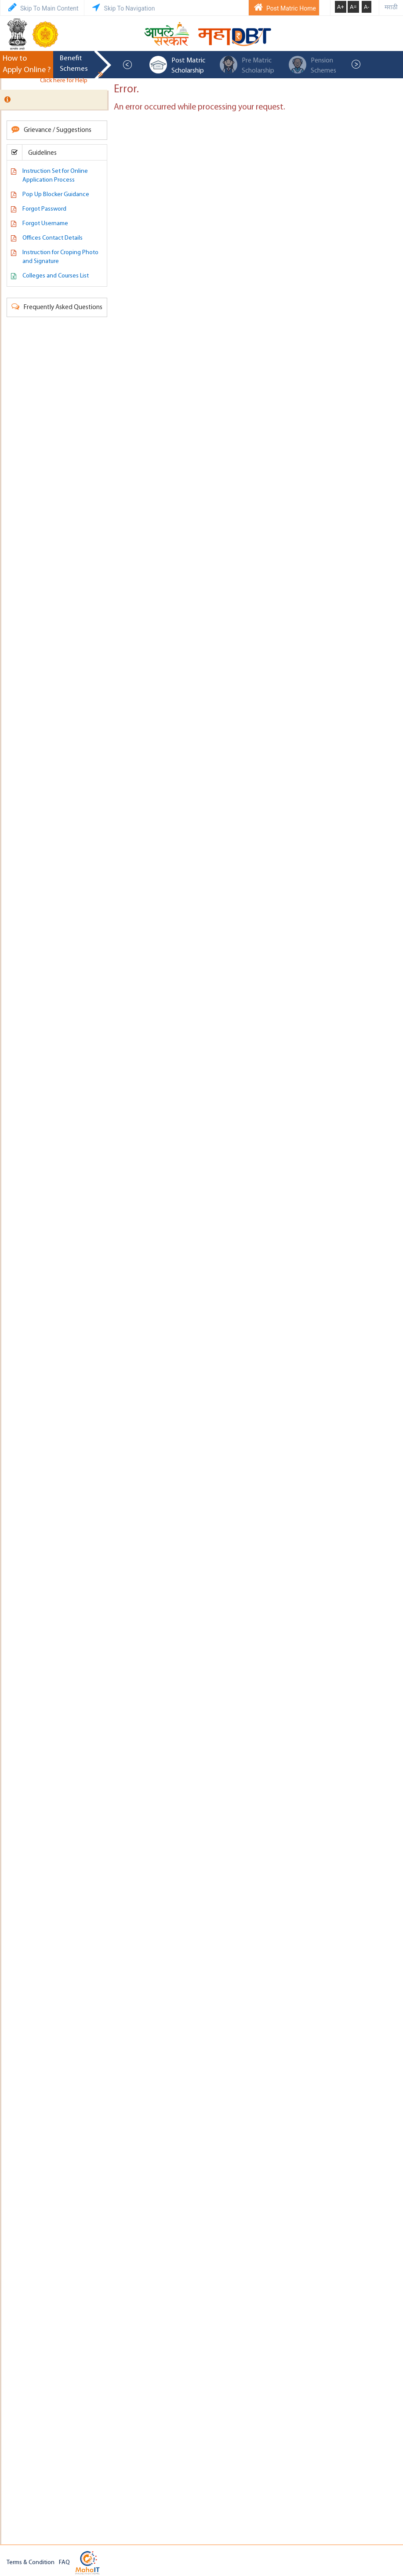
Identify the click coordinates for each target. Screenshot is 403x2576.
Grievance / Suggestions (51, 129)
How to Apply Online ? (27, 64)
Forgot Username (45, 223)
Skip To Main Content (42, 7)
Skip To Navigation (122, 7)
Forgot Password (44, 209)
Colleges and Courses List (55, 276)
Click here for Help (70, 81)
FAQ (64, 2562)
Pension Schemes (312, 65)
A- (366, 7)
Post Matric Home (284, 7)
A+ (340, 7)
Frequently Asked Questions (56, 307)
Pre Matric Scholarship (247, 65)
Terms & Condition (30, 2562)
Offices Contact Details (52, 238)
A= (353, 7)
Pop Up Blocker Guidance (55, 194)
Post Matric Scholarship (177, 65)
